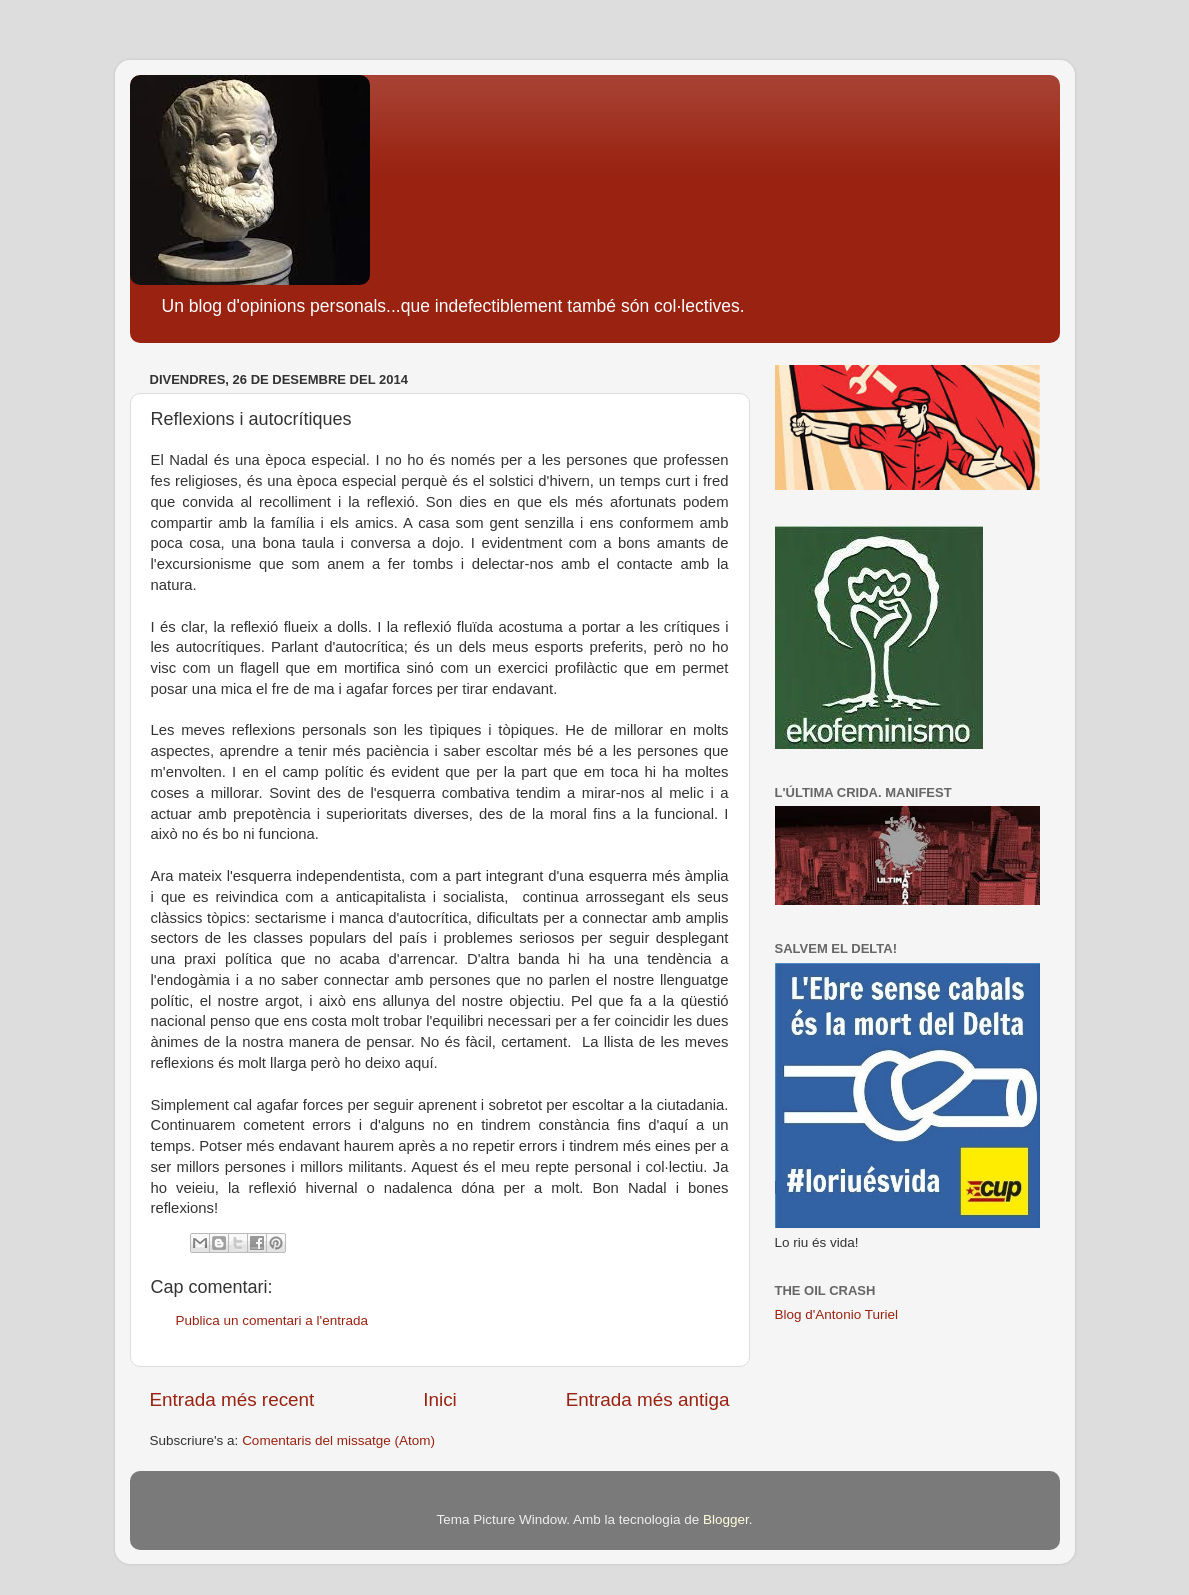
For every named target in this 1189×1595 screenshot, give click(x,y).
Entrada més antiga (648, 1399)
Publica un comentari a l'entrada (272, 1320)
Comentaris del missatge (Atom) (338, 1440)
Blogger (726, 1519)
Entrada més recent (232, 1399)
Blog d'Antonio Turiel (836, 1314)
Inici (440, 1399)
